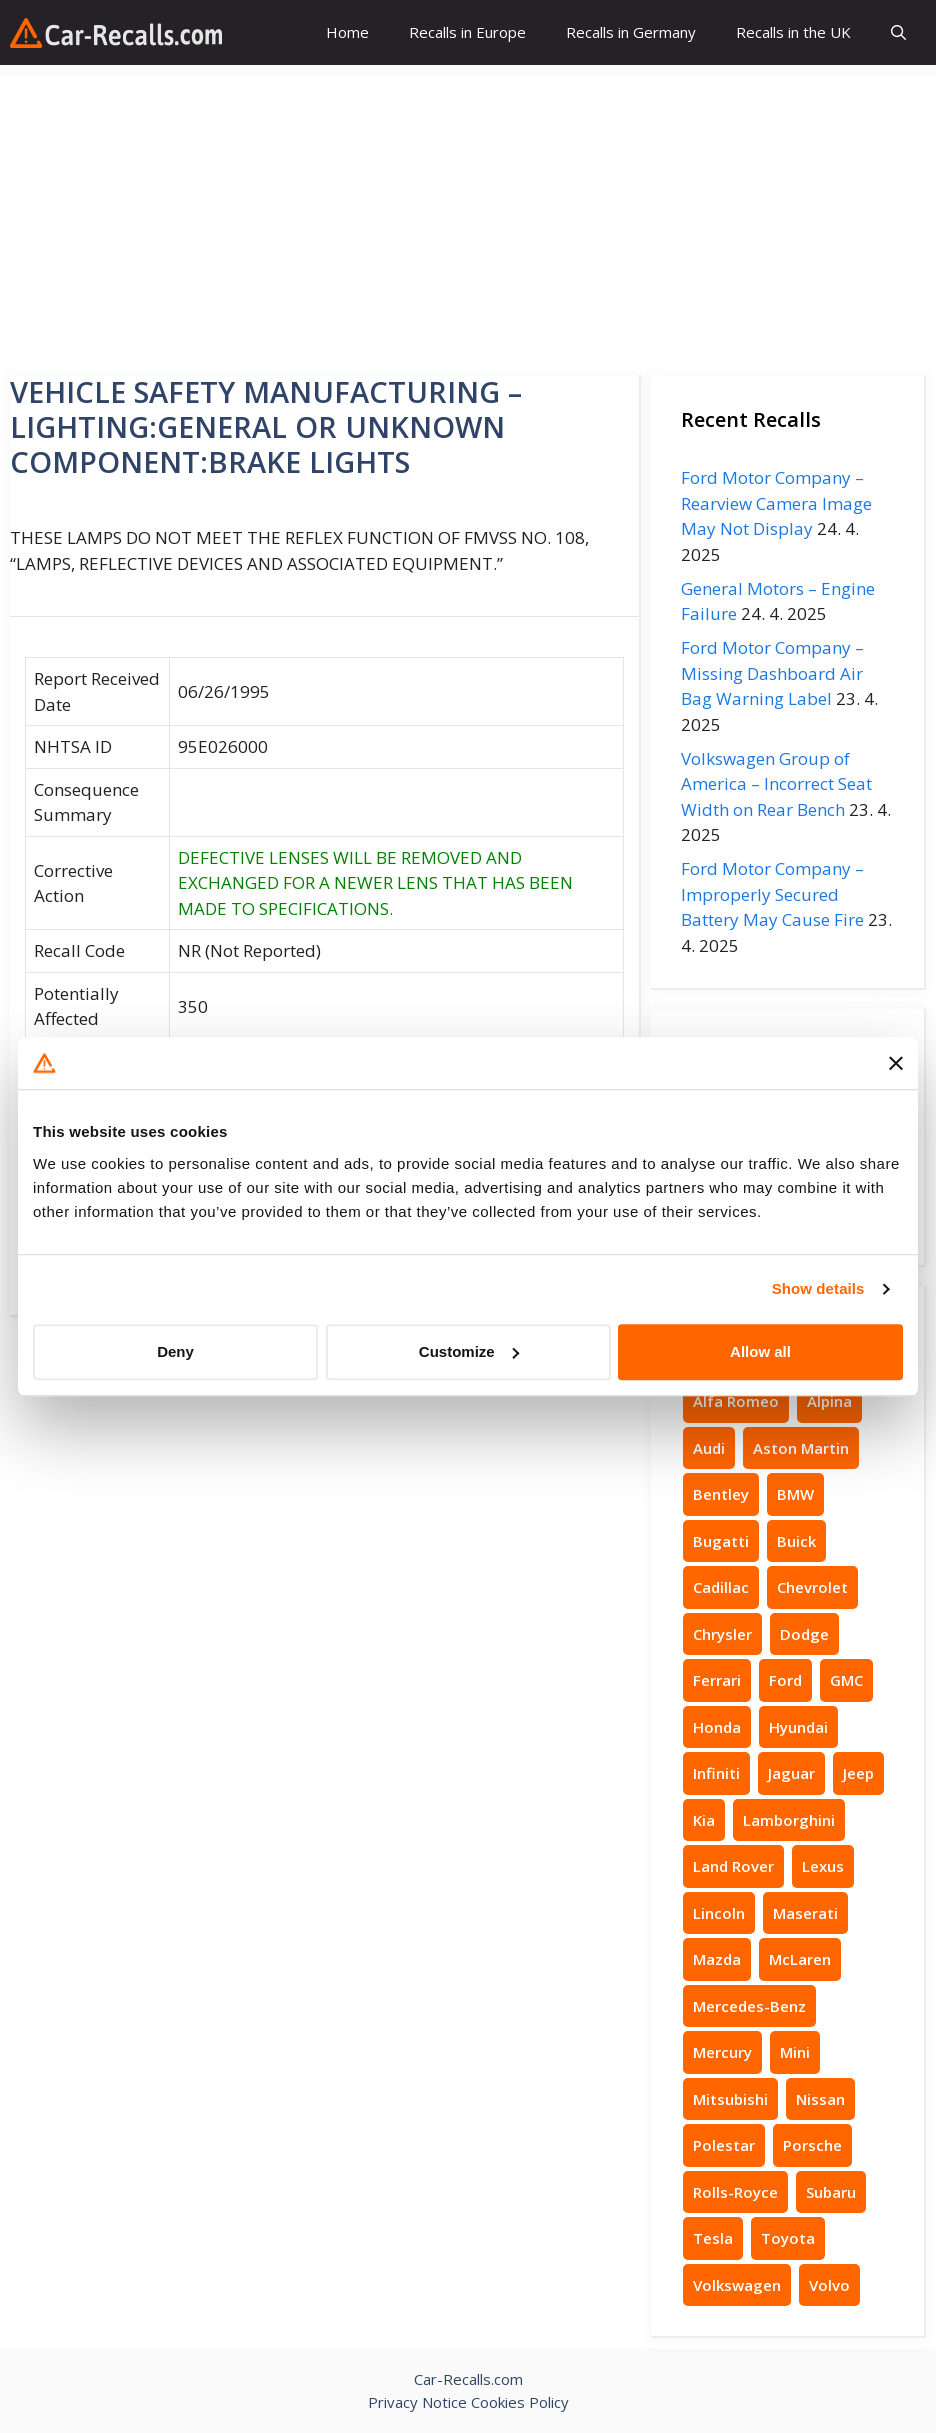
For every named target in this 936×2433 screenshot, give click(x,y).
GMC (846, 1680)
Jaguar (791, 1773)
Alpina (829, 1401)
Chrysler (722, 1634)
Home (347, 32)
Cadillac (721, 1587)
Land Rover (733, 1866)
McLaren (800, 1959)
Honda (717, 1727)
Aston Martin (801, 1448)
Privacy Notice (417, 2402)
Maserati (805, 1913)
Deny (175, 1351)
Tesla (713, 2238)
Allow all (760, 1351)
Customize (469, 1351)
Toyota (788, 2238)
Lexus (823, 1866)
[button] (898, 32)
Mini (795, 2052)
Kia (704, 1820)
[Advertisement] (468, 215)
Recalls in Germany (631, 32)
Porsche (812, 2145)
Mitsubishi (730, 2099)
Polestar (724, 2145)
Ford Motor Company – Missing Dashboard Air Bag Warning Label (772, 673)
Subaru (831, 2192)
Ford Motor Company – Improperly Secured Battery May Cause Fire (772, 894)
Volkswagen (737, 2285)
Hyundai (798, 1727)
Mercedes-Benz (749, 2006)
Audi (709, 1448)
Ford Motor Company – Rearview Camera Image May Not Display (776, 503)
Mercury (722, 2052)
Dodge (804, 1634)
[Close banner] (896, 1063)
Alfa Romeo (736, 1401)
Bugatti (721, 1541)
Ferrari (717, 1680)
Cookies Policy (520, 2402)
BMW (795, 1494)
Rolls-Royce (735, 2192)
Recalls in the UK (793, 32)
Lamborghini (789, 1820)
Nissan (820, 2099)
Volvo (829, 2285)
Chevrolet (812, 1587)
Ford (785, 1680)
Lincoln (719, 1913)
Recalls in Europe (467, 32)
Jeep (858, 1773)
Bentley (721, 1494)
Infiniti (716, 1773)
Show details (818, 1288)
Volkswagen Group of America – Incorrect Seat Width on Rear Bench (776, 784)
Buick (796, 1541)
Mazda (717, 1959)
